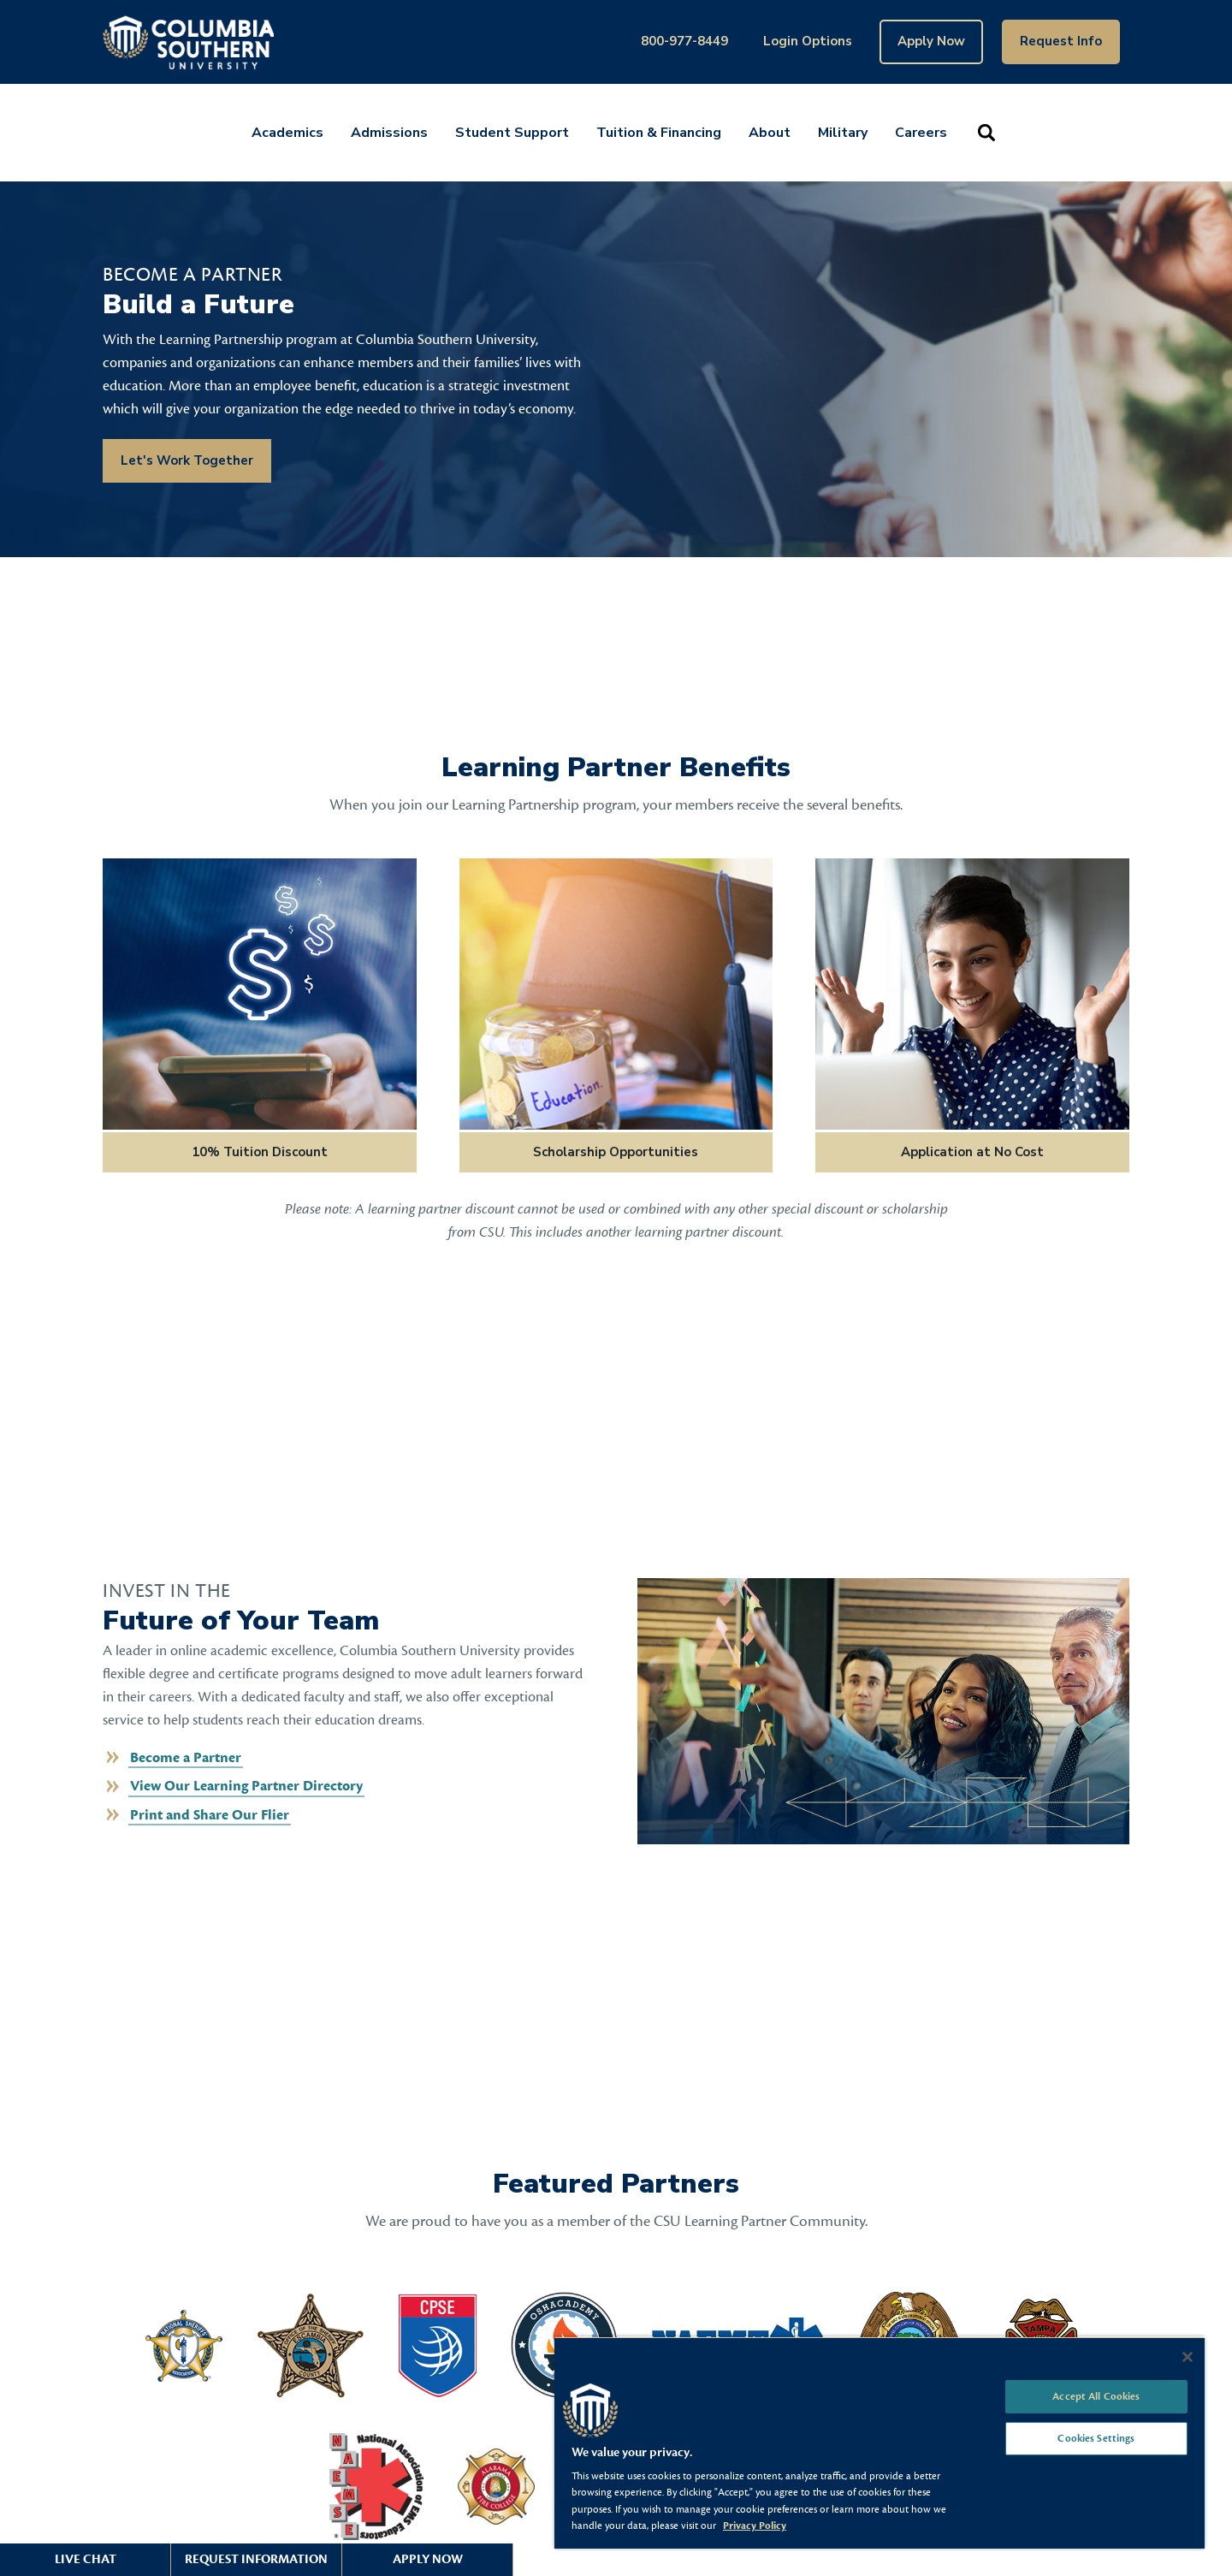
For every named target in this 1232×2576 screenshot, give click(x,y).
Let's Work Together (187, 460)
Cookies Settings (1095, 2438)
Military (843, 132)
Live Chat (85, 2559)
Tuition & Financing (658, 132)
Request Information (256, 2559)
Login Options (807, 41)
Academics (287, 132)
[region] (879, 2442)
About (770, 132)
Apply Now (931, 41)
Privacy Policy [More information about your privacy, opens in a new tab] (754, 2525)
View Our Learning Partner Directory (246, 1786)
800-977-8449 (684, 41)
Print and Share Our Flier (209, 1815)
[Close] (1187, 2357)
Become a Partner (185, 1757)
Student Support (512, 132)
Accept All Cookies (1096, 2396)
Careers (921, 132)
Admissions (389, 132)
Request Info (1061, 41)
